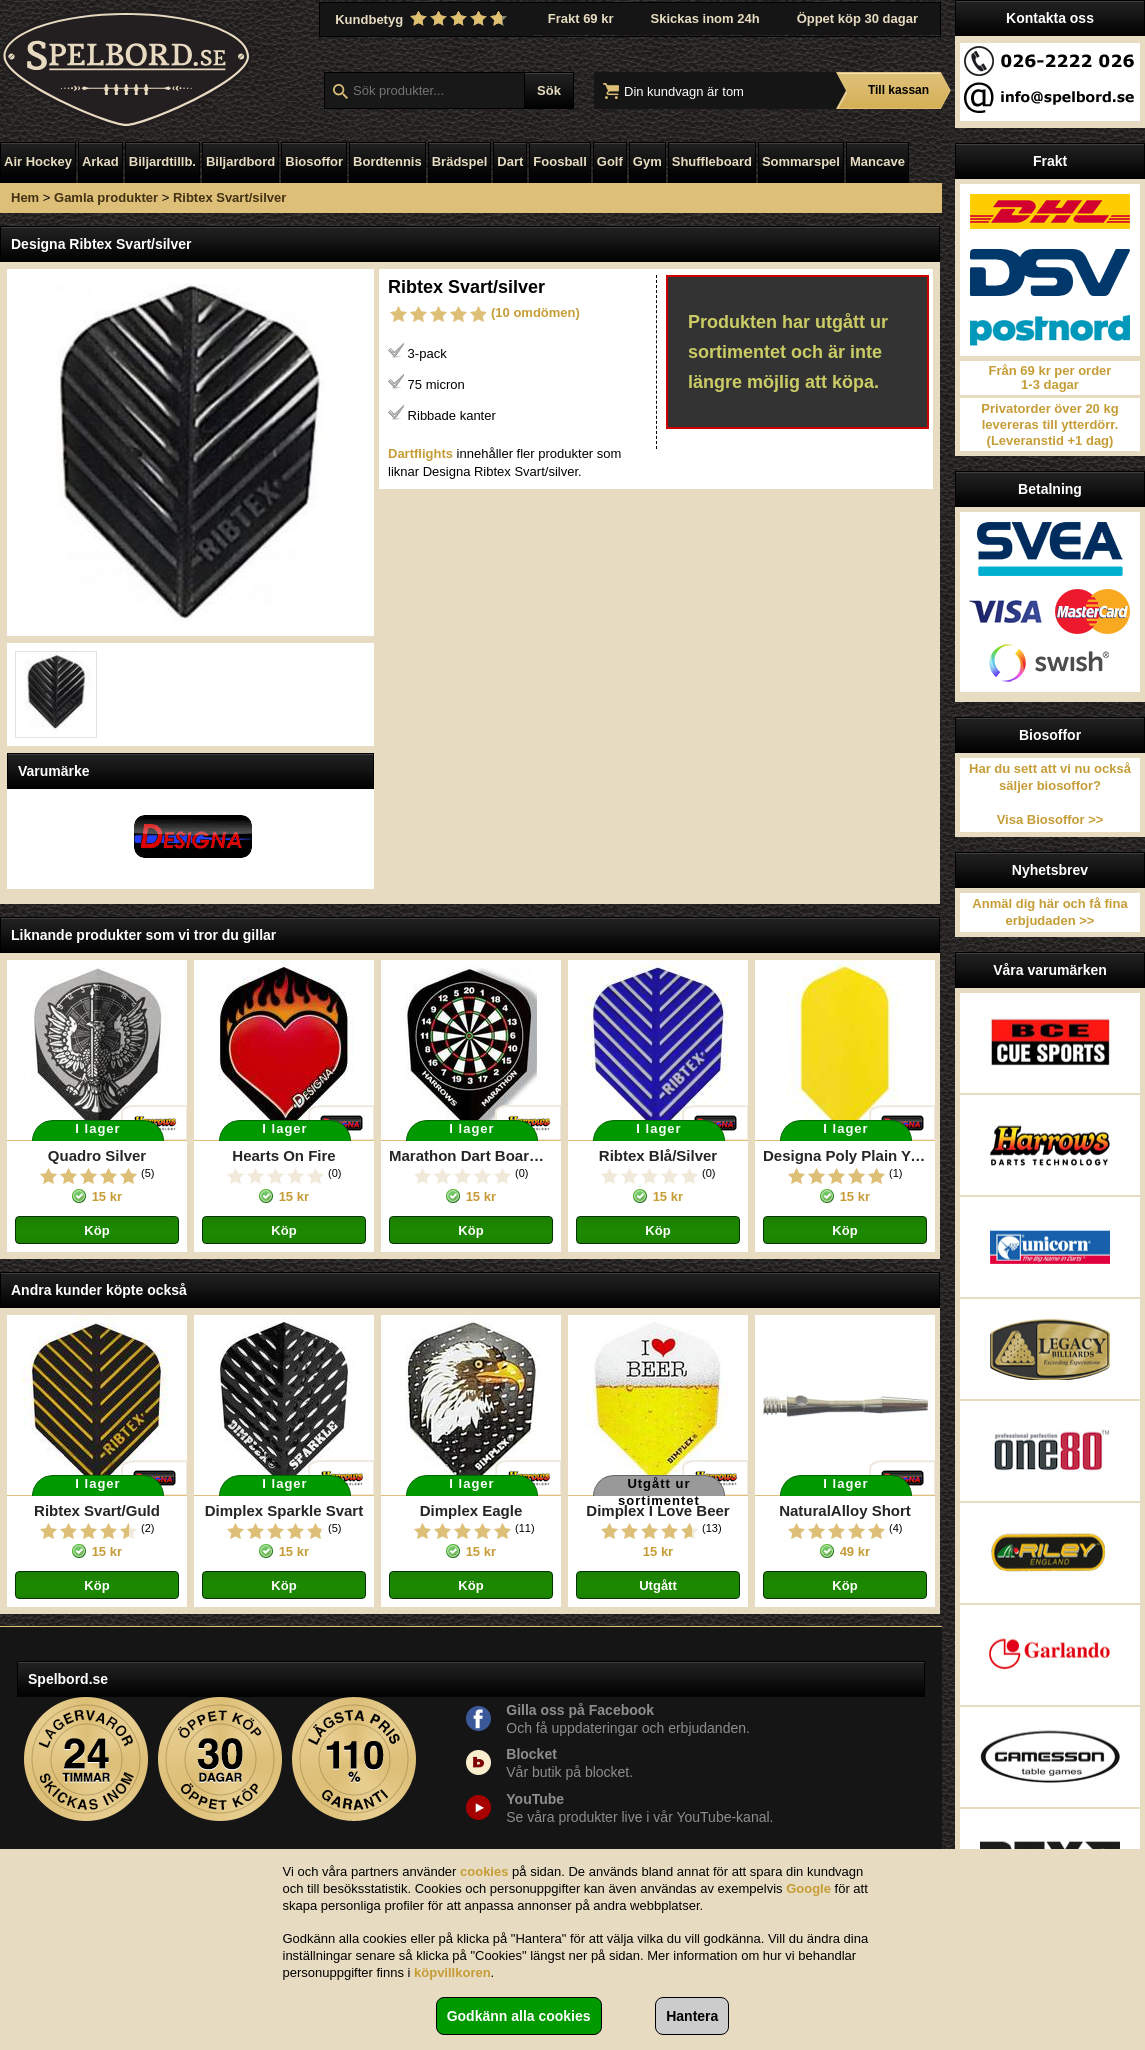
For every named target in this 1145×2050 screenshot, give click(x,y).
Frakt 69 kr (581, 18)
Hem (25, 197)
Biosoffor (314, 161)
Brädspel (460, 161)
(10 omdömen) (535, 312)
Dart (510, 161)
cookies (484, 1871)
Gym (647, 161)
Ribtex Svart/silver (229, 197)
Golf (610, 161)
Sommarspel (801, 161)
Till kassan (898, 90)
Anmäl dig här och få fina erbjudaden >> (1049, 912)
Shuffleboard (712, 161)
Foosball (559, 161)
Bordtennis (387, 161)
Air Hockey (38, 161)
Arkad (100, 161)
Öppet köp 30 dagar (857, 18)
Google (808, 1888)
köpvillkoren (452, 1972)
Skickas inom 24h (705, 18)
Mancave (877, 161)
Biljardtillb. (162, 161)
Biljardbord (240, 161)
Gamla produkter (106, 197)
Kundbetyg (423, 19)
